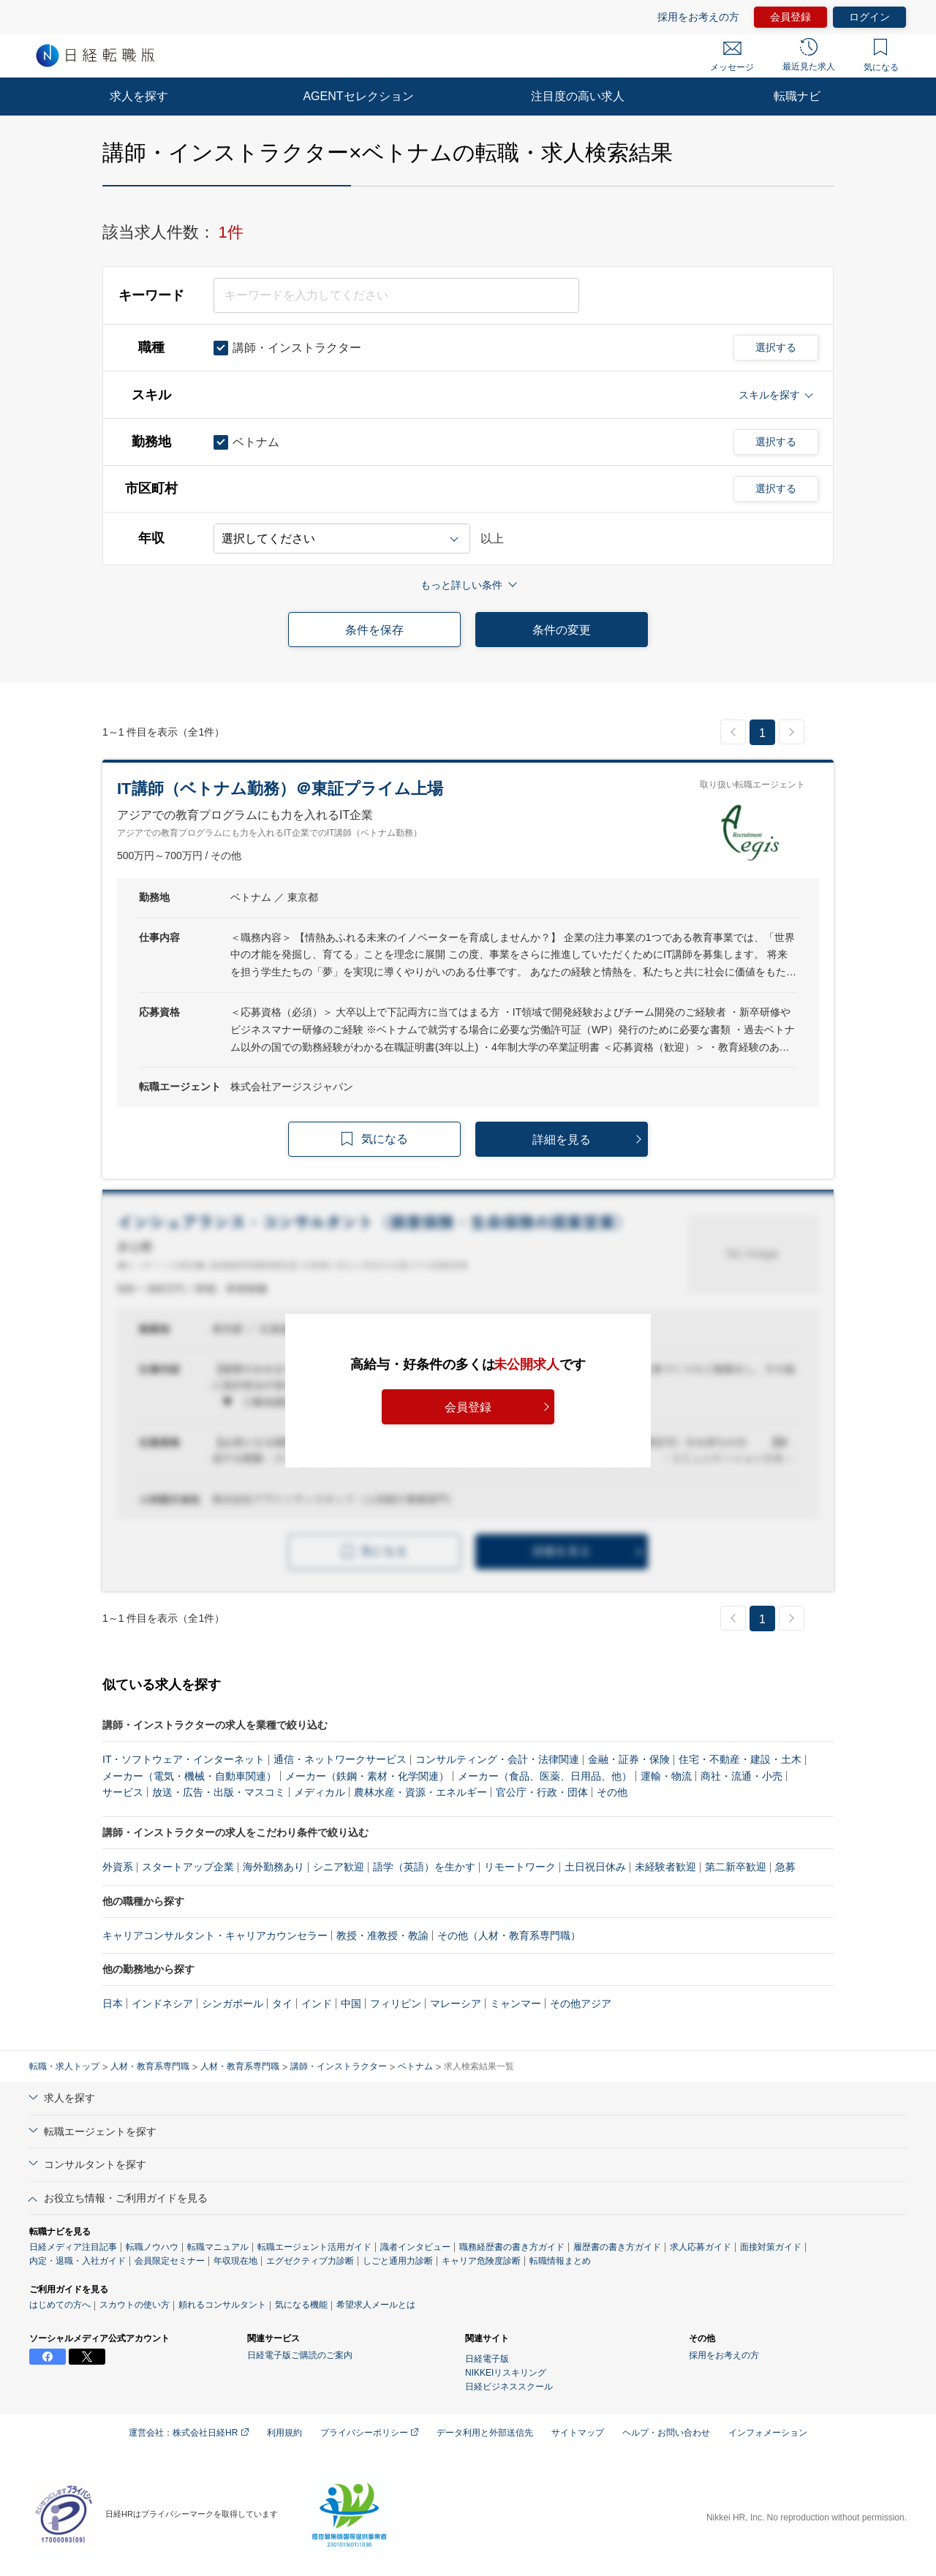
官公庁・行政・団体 (542, 1792)
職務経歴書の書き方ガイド (512, 2247)
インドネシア (162, 2003)
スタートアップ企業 (188, 1867)
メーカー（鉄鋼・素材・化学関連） (367, 1776)
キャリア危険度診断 (481, 2261)
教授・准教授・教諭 (382, 1935)
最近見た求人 (808, 55)
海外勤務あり (273, 1867)
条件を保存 (374, 630)
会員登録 (790, 17)
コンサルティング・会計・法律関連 (497, 1759)
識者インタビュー (415, 2247)
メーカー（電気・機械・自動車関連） (189, 1776)
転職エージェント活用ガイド (314, 2247)
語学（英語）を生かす (424, 1867)
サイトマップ (577, 2433)
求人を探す (139, 96)
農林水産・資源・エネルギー (420, 1792)
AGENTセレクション (358, 96)
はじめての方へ (60, 2305)
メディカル (319, 1792)
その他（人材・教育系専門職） (509, 1935)
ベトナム (415, 2066)
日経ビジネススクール (509, 2387)
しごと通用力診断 (398, 2261)
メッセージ (732, 57)
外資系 (117, 1867)
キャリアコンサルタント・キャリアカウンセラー (215, 1935)
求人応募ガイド (700, 2247)
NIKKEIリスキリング (505, 2373)
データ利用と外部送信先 (485, 2433)
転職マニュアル (218, 2247)
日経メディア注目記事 (73, 2247)
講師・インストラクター (338, 2066)
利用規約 (284, 2433)
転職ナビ (797, 96)
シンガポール (232, 2003)
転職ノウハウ (152, 2247)
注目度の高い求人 (577, 96)
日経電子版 (487, 2359)
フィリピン (395, 2003)
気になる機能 (301, 2305)
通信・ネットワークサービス (340, 1759)
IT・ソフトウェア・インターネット (183, 1759)
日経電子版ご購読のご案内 (299, 2355)
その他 (612, 1792)
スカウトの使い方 (134, 2305)
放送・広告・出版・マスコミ (218, 1792)
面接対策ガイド (770, 2247)
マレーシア (455, 2003)
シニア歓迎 (338, 1867)
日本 (112, 2003)
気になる (881, 55)
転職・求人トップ (64, 2066)
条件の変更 (561, 630)
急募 (785, 1867)
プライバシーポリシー (369, 2433)
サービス (122, 1792)
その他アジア (580, 2003)
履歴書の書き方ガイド (617, 2247)
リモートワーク (520, 1867)
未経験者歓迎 (665, 1867)
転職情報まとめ (560, 2261)
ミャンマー (515, 2003)
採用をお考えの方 (698, 17)
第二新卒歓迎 (735, 1867)
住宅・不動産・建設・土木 (740, 1759)
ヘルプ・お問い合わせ (666, 2433)
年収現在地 (235, 2261)
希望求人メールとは (375, 2305)
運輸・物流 (666, 1776)
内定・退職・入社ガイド (77, 2261)
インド (316, 2003)
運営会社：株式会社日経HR (189, 2433)
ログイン (869, 17)
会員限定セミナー (170, 2261)
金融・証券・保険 (629, 1759)
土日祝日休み (595, 1867)
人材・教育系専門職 (149, 2066)
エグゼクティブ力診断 (310, 2261)
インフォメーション (767, 2433)
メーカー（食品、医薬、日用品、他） (545, 1776)
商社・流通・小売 (741, 1776)
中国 (351, 2003)
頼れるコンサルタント (222, 2305)
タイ (282, 2003)
